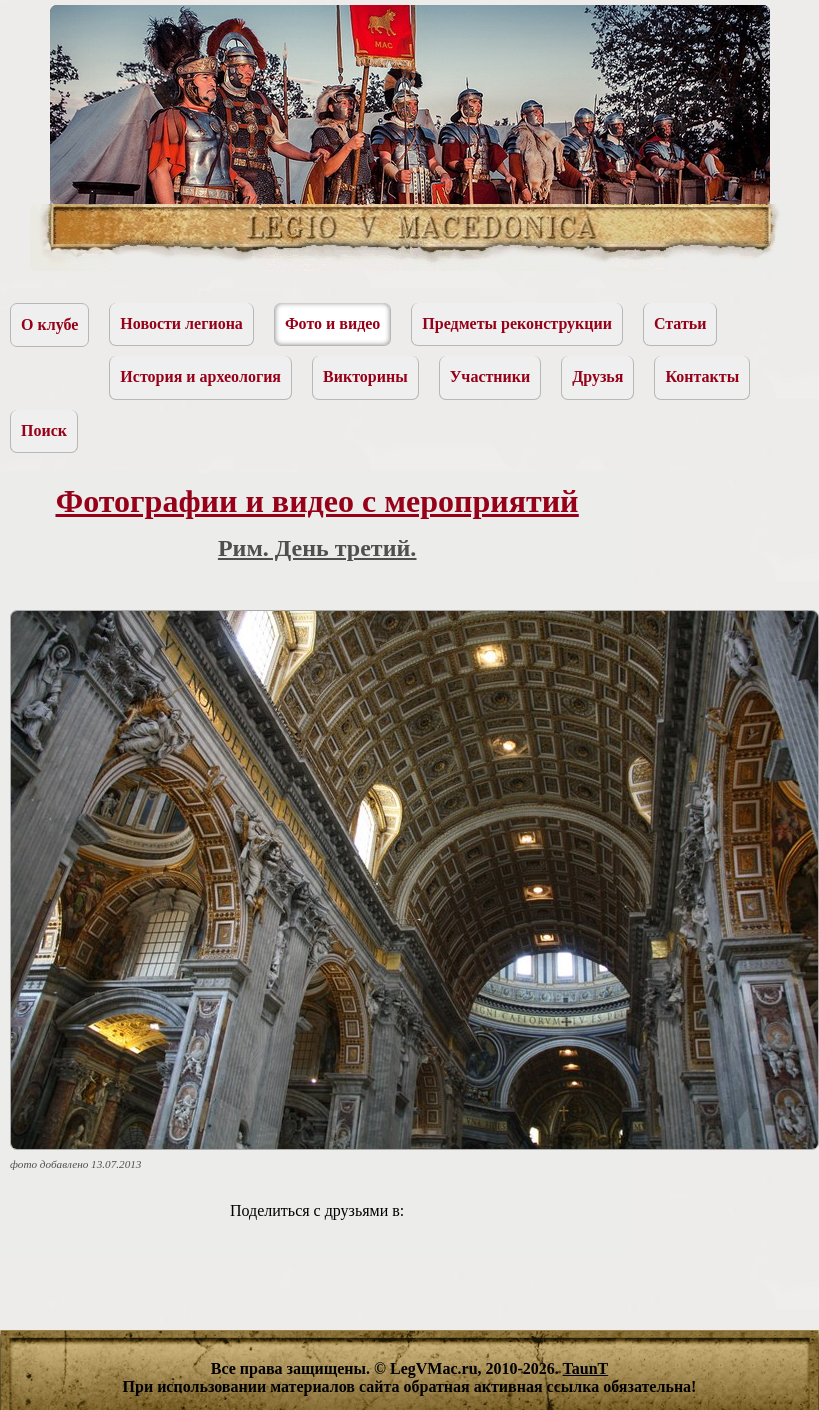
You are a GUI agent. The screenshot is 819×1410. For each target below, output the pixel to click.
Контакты (702, 376)
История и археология (200, 376)
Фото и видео (332, 323)
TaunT (586, 1368)
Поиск (44, 430)
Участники (490, 376)
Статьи (680, 323)
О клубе (49, 324)
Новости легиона (181, 323)
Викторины (365, 376)
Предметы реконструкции (517, 323)
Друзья (597, 376)
